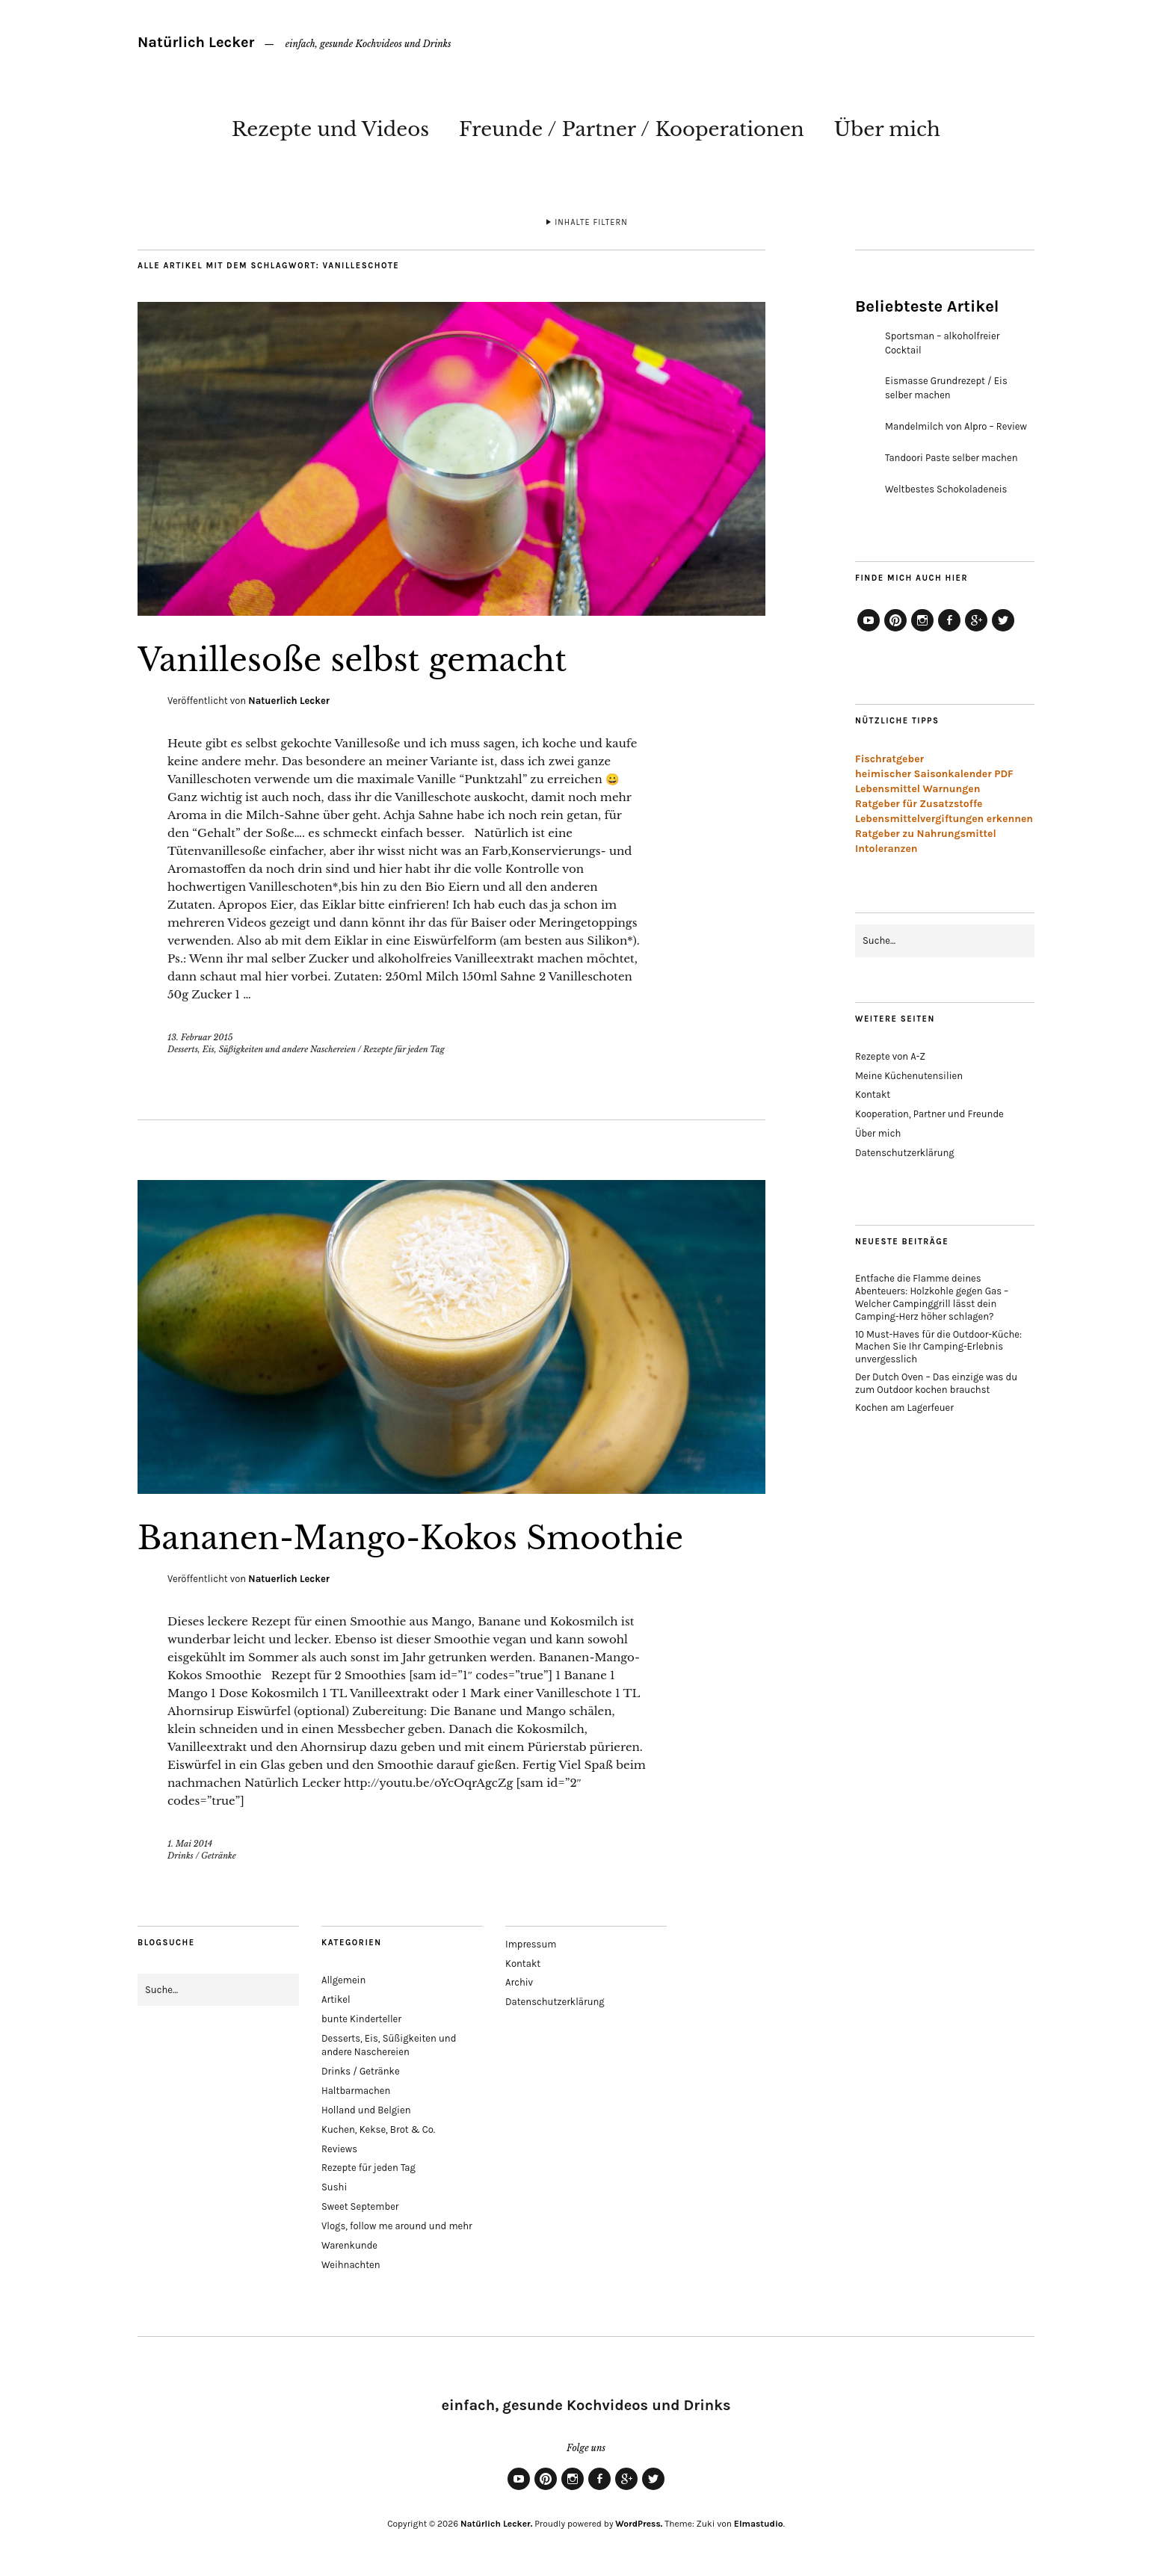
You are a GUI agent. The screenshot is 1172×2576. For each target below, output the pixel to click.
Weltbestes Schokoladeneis (946, 489)
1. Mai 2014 (189, 1843)
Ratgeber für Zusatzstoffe (918, 803)
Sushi (334, 2187)
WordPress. (638, 2523)
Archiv (519, 1982)
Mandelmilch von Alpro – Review (956, 426)
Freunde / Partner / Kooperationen (631, 129)
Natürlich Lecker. (496, 2523)
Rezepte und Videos (330, 129)
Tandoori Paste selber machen (951, 457)
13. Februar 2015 (199, 1037)
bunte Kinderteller (361, 2018)
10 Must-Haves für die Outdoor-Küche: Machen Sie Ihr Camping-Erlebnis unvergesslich (938, 1347)
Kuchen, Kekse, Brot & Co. (378, 2129)
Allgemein (343, 1980)
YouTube (868, 630)
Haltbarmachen (355, 2090)
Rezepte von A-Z (890, 1056)
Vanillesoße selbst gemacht (352, 659)
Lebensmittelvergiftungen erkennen (944, 818)
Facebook (949, 630)
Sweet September (360, 2206)
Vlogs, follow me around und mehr (396, 2225)
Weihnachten (350, 2264)
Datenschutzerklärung (904, 1152)
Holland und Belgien (366, 2110)
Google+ (976, 630)
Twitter (1003, 630)
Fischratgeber (889, 759)
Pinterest (895, 630)
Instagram (922, 630)
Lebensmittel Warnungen (918, 788)
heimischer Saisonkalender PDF (934, 773)
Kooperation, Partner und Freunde (929, 1113)
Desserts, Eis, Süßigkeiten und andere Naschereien (261, 1049)
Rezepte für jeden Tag (404, 1049)
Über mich (887, 129)
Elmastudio (758, 2523)
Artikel (336, 1999)
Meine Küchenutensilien (909, 1075)
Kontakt (872, 1094)
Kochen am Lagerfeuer (904, 1407)
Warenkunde (349, 2245)
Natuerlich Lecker (289, 700)
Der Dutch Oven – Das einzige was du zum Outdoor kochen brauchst (936, 1383)
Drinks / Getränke (201, 1855)
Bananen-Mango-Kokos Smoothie (410, 1538)
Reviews (339, 2149)
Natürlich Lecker (196, 42)
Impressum (530, 1944)
